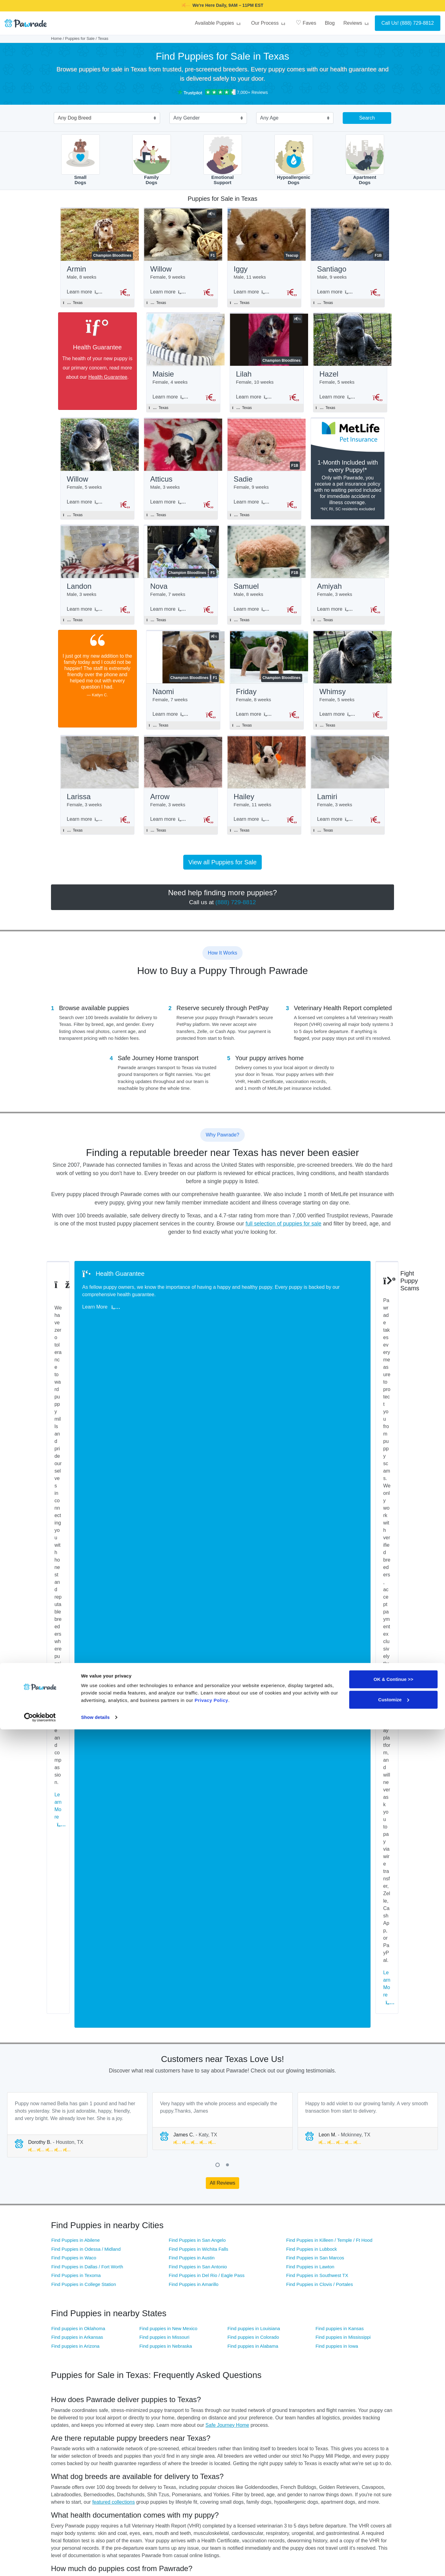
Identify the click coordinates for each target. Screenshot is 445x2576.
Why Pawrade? (241, 2424)
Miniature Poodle (184, 2344)
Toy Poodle (296, 2368)
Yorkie (350, 2368)
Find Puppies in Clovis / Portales (319, 1619)
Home (56, 38)
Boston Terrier (181, 2298)
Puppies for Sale (80, 38)
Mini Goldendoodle (68, 2344)
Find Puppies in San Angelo (197, 1575)
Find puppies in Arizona (75, 1681)
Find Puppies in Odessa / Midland (86, 1584)
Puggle (233, 2356)
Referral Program (302, 2483)
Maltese (176, 2333)
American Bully (65, 2287)
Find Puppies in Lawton (310, 1601)
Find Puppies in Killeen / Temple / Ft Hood (329, 1575)
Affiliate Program (302, 2454)
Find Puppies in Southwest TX (317, 1610)
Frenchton (354, 2310)
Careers (293, 2469)
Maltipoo (235, 2333)
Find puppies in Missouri (164, 1672)
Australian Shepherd (187, 2287)
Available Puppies (218, 23)
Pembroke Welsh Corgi (365, 2344)
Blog (330, 23)
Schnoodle (295, 2356)
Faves (306, 22)
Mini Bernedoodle (301, 2333)
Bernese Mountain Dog (365, 2287)
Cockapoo (119, 2310)
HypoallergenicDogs (293, 159)
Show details (95, 2563)
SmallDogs (80, 159)
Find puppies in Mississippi (343, 1672)
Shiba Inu (353, 2356)
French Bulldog (299, 2310)
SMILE (271, 5)
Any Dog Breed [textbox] (74, 117)
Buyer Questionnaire (188, 2454)
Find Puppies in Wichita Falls (198, 1584)
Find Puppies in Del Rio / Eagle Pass (206, 1610)
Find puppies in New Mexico (168, 1663)
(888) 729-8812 (417, 23)
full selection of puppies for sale (283, 1237)
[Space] (72, 2416)
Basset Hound (240, 2287)
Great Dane (237, 2321)
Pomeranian (62, 2356)
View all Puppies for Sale (223, 875)
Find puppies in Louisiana (253, 1663)
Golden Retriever (125, 2321)
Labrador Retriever (127, 2333)
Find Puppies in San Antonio (198, 1601)
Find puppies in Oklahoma (78, 1663)
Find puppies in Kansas (340, 1663)
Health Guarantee (100, 379)
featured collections (113, 1837)
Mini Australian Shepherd (132, 2344)
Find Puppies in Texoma (76, 1610)
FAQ (231, 2439)
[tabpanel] (77, 1460)
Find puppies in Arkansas (77, 1672)
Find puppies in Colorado (253, 1672)
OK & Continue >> (393, 2525)
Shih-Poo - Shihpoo (127, 2368)
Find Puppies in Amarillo (193, 1619)
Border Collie (122, 2298)
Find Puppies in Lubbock (311, 1584)
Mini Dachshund (359, 2333)
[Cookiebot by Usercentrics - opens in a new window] (40, 2564)
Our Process (269, 23)
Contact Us (237, 2454)
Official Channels (361, 2424)
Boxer (232, 2298)
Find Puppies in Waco (73, 1593)
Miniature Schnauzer (245, 2344)
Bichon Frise (63, 2298)
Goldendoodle (181, 2321)
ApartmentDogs (364, 159)
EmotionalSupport (222, 159)
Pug (172, 2356)
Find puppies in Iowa (337, 1681)
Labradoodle (63, 2333)
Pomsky (117, 2356)
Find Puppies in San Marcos (315, 1593)
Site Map (235, 2469)
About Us (295, 2424)
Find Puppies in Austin (191, 1593)
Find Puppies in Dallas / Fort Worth (87, 1601)
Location (253, 2469)
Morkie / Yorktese (301, 2344)
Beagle (292, 2287)
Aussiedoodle (122, 2287)
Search (367, 117)
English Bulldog (241, 2310)
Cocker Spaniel (182, 2310)
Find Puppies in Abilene (75, 1575)
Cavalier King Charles (305, 2298)
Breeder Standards (155, 2021)
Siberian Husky (182, 2368)
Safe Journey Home (227, 1760)
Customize (393, 2546)
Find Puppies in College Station (83, 1619)
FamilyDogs (151, 159)
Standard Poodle (242, 2368)
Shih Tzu (59, 2368)
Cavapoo (353, 2298)
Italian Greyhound (360, 2321)
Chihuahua (61, 2310)
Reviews (357, 23)
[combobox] (104, 118)
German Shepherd (68, 2321)
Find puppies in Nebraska (165, 1681)
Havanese (295, 2321)
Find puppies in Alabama (252, 1681)
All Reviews (222, 1518)
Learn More (78, 1344)
